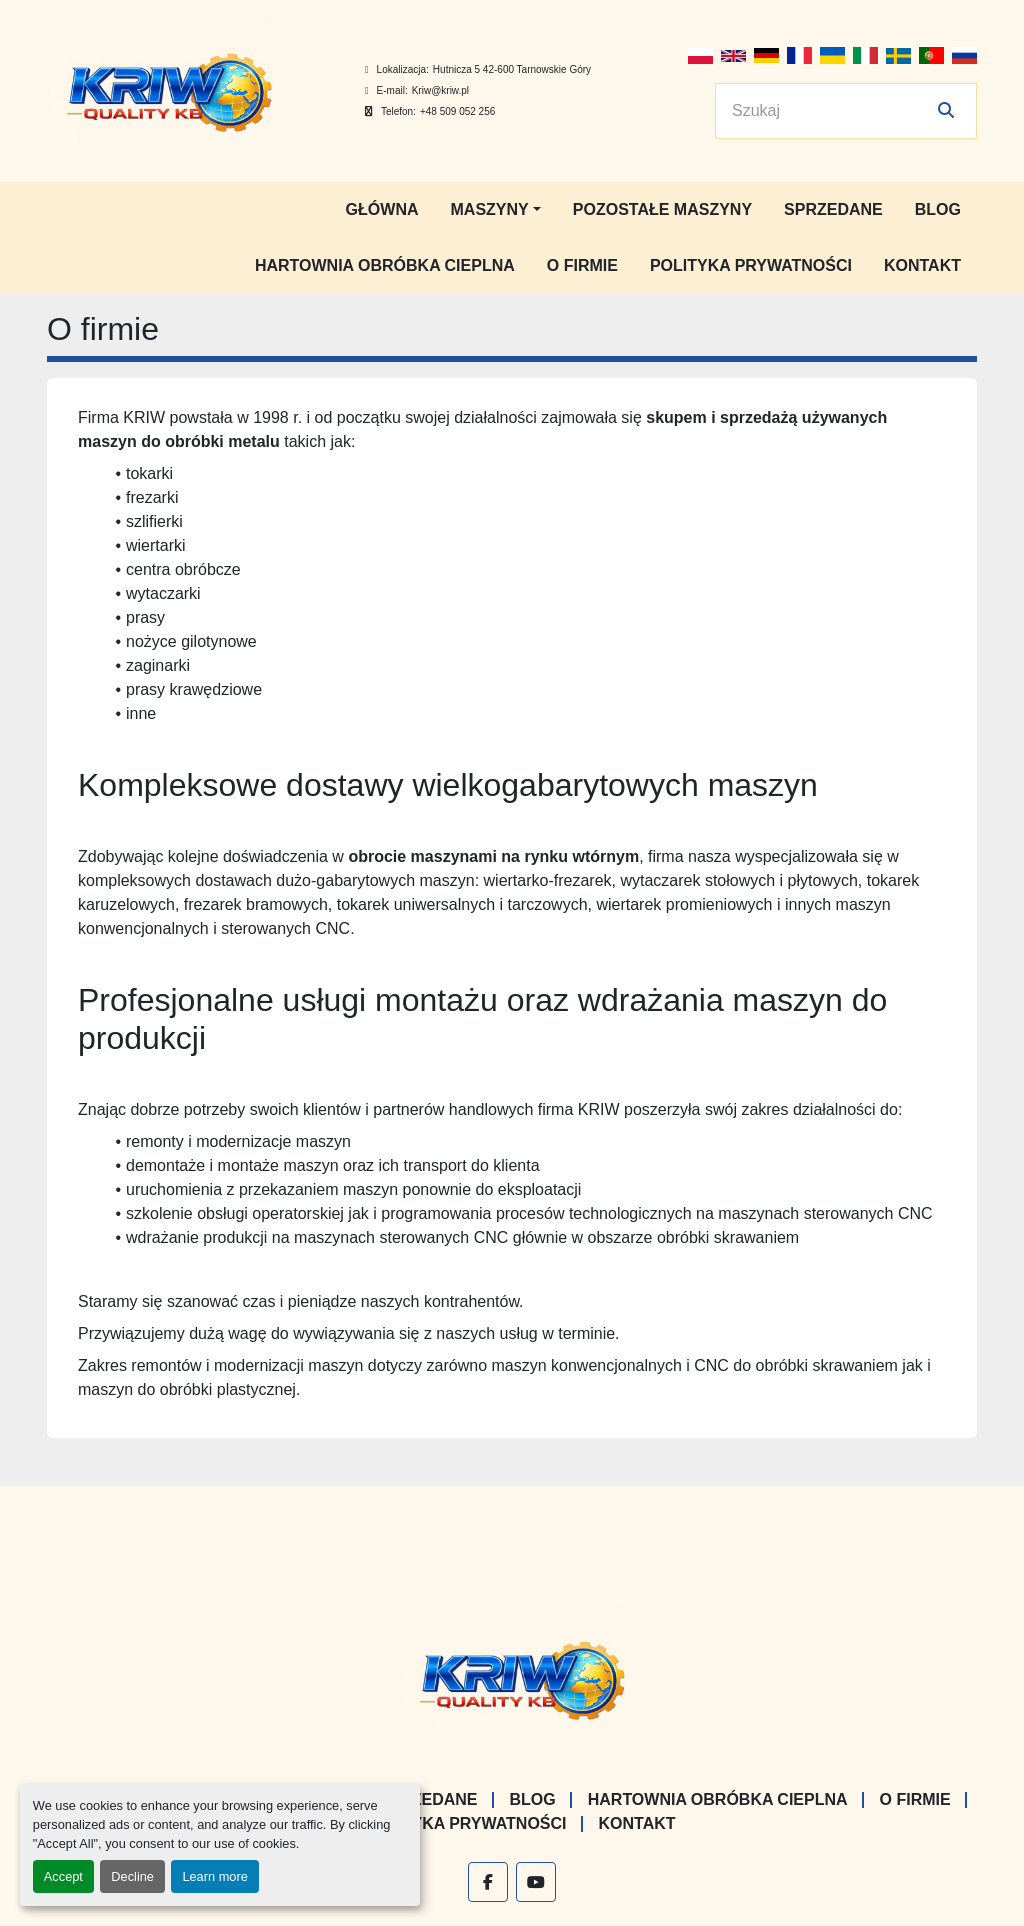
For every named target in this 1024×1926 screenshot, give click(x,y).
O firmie (582, 265)
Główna (382, 209)
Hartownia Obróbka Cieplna (385, 265)
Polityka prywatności (751, 265)
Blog (938, 209)
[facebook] (488, 1882)
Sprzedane (833, 209)
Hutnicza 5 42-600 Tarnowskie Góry (512, 69)
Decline (132, 1876)
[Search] (832, 111)
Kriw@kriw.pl (440, 90)
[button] (496, 210)
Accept (63, 1876)
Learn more (214, 1876)
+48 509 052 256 (457, 111)
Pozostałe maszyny (662, 209)
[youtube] (536, 1882)
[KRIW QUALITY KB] (512, 1677)
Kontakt (922, 265)
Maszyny (490, 209)
